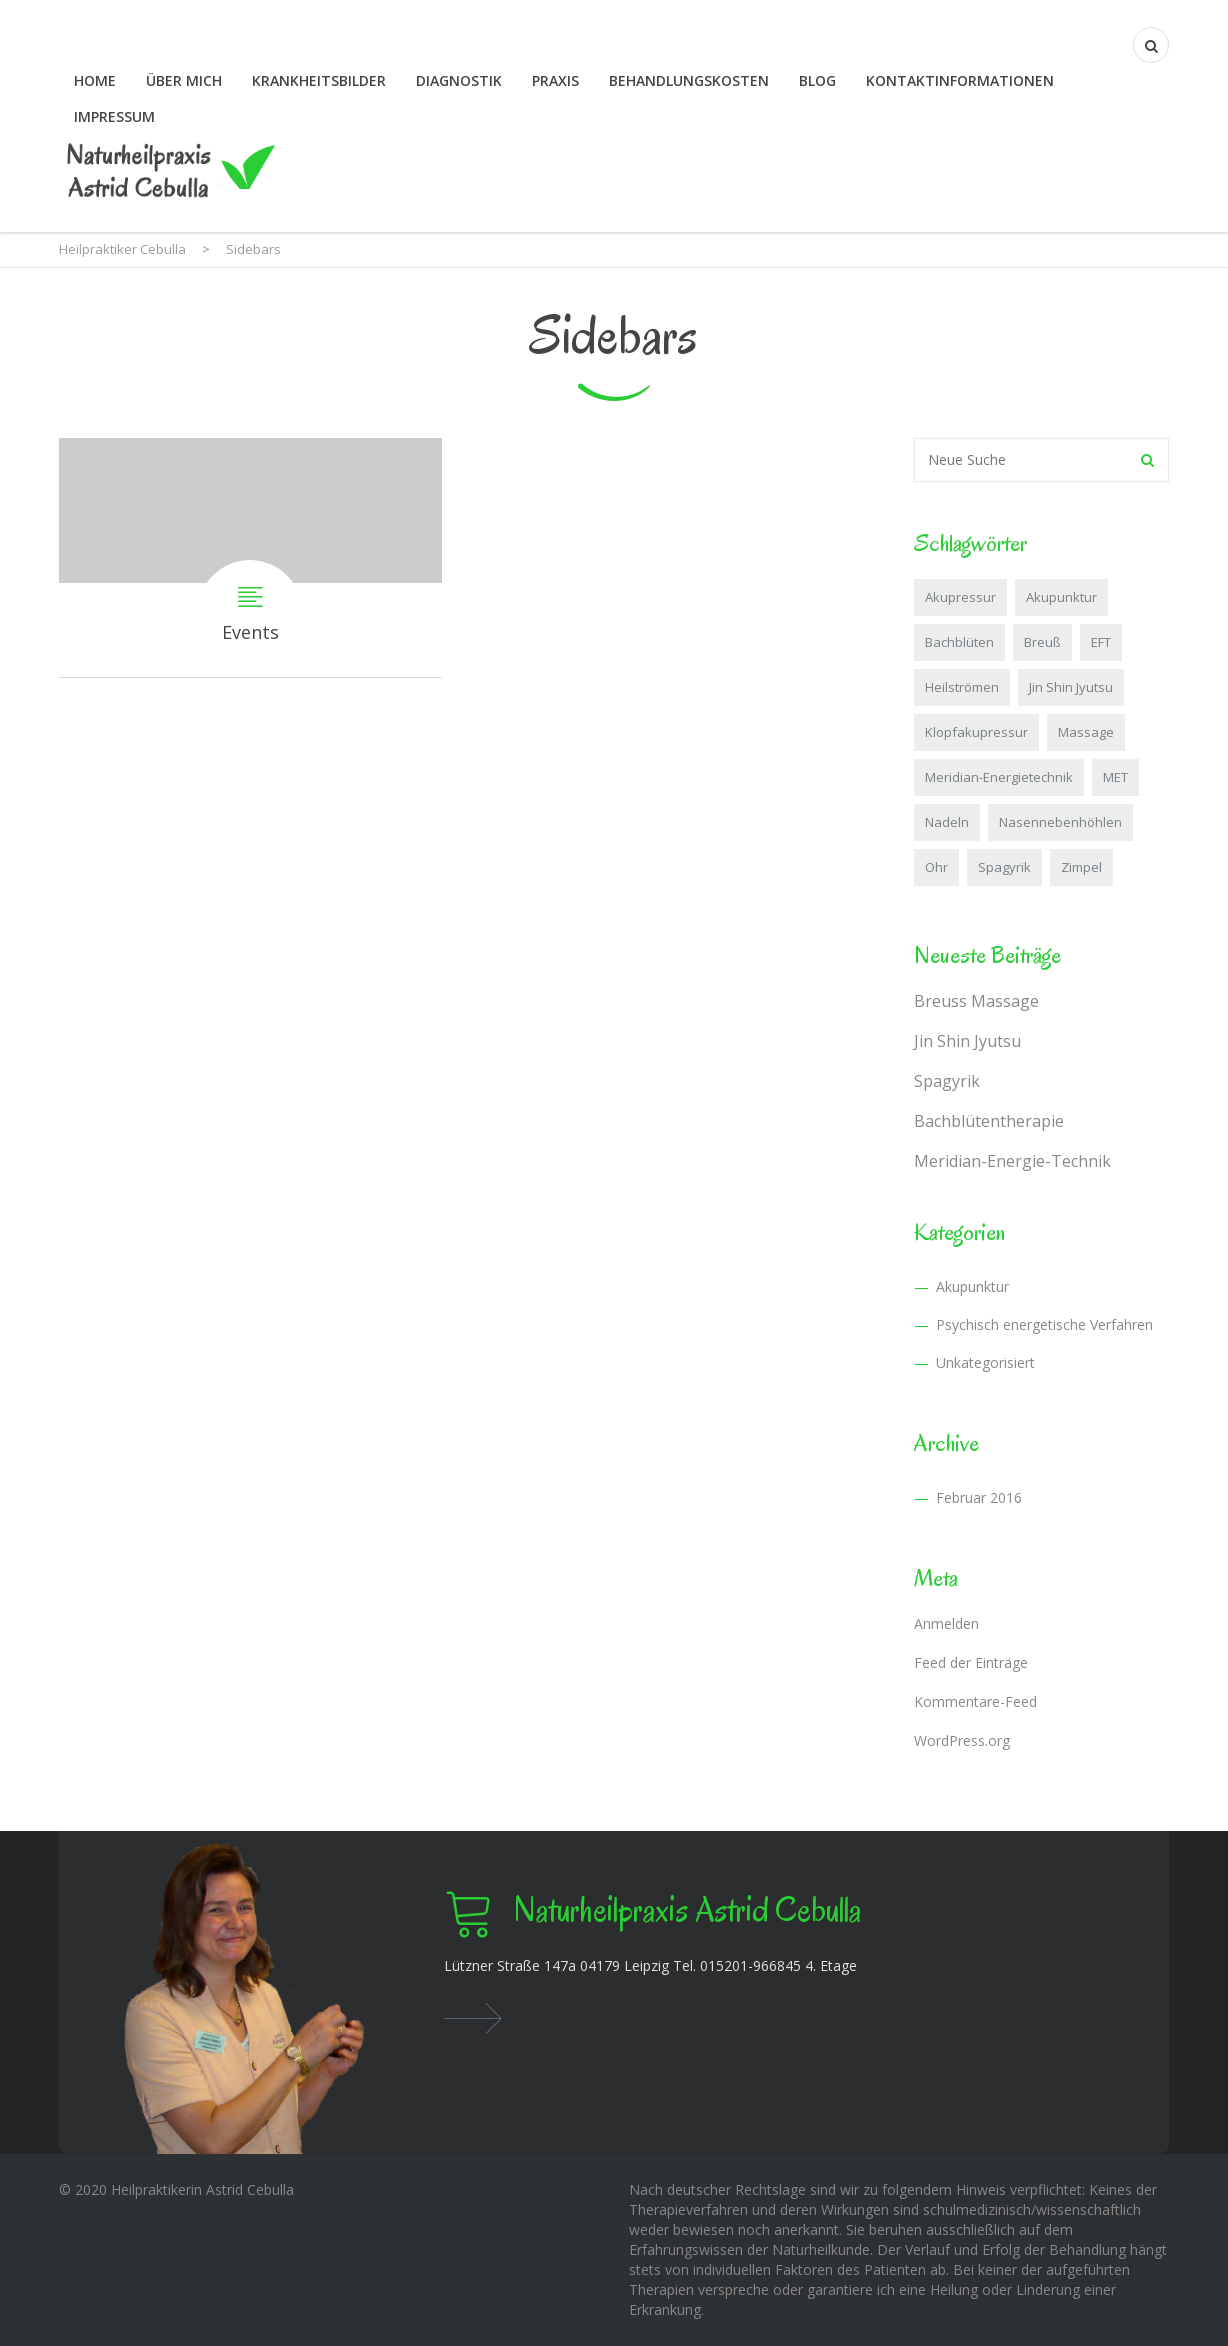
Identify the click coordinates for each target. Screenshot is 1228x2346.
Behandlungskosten (689, 80)
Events (250, 557)
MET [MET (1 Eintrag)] (1115, 777)
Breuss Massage (976, 1001)
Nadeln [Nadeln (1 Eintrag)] (947, 822)
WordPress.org (962, 1740)
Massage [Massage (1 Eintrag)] (1086, 732)
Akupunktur (972, 1286)
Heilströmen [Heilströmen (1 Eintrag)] (962, 687)
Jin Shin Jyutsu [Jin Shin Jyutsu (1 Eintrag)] (1071, 687)
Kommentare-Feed (975, 1701)
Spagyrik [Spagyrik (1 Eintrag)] (1004, 867)
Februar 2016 (979, 1497)
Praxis (555, 80)
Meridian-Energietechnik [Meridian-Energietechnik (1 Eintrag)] (999, 777)
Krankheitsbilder (319, 80)
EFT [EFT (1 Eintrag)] (1101, 642)
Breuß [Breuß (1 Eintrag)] (1042, 642)
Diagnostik (459, 80)
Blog (817, 80)
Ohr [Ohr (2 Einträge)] (936, 867)
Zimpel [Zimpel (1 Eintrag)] (1081, 867)
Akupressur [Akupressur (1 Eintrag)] (960, 597)
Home (95, 80)
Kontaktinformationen (960, 80)
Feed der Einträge (971, 1662)
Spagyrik (947, 1081)
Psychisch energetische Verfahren (1044, 1324)
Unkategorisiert (985, 1362)
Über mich (184, 80)
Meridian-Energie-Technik (1012, 1161)
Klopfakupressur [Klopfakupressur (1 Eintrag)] (976, 732)
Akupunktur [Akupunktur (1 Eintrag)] (1061, 597)
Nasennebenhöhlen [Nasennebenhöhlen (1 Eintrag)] (1060, 822)
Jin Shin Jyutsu (967, 1041)
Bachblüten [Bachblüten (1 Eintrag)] (959, 642)
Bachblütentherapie (989, 1121)
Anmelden (946, 1623)
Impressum (114, 116)
